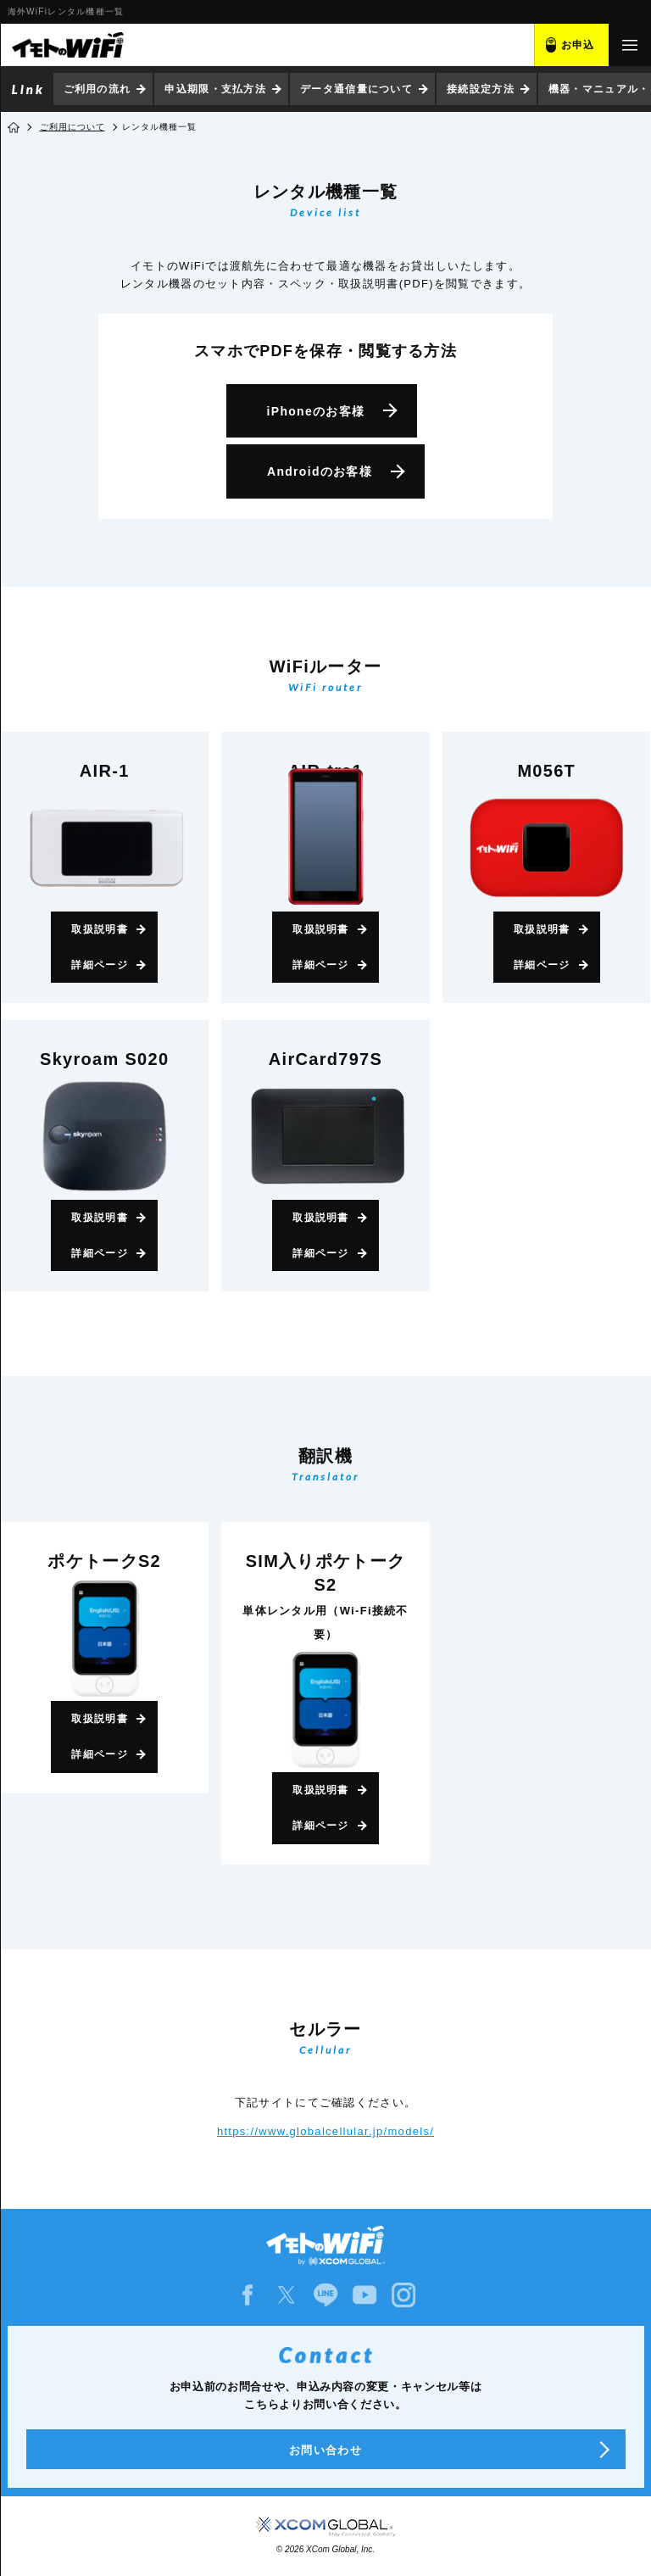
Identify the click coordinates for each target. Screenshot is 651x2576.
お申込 (578, 45)
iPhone (316, 411)
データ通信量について (356, 89)
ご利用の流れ (97, 89)
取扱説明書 (99, 929)
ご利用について (72, 126)
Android (319, 471)
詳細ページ (99, 965)
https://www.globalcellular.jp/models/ (325, 2131)
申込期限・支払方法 (215, 89)
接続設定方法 (481, 89)
